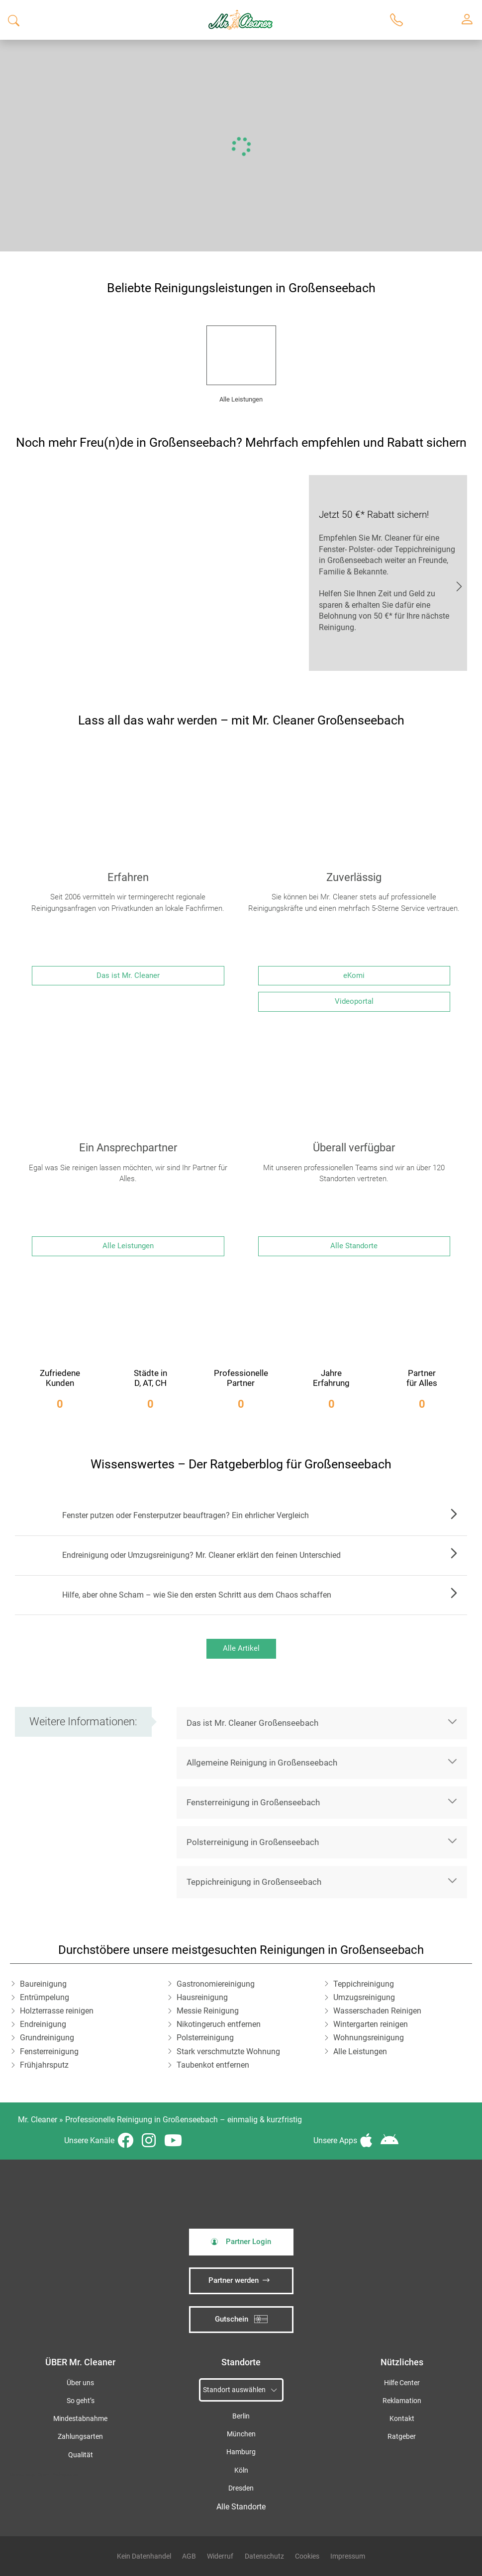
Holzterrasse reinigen (57, 2010)
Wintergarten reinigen (370, 2024)
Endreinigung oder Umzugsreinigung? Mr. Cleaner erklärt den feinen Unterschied (201, 1555)
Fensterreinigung (49, 2051)
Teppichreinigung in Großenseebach (254, 1882)
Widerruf (220, 2556)
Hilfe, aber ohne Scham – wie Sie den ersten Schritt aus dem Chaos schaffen (196, 1595)
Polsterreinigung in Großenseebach (253, 1842)
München (241, 2434)
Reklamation (402, 2401)
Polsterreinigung (205, 2037)
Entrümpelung (44, 1997)
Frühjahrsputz (44, 2065)
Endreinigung (43, 2024)
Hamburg (241, 2452)
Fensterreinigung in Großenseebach (253, 1802)
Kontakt (401, 2419)
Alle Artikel (241, 1648)
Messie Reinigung (208, 2010)
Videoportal (354, 1001)
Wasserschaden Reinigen (377, 2010)
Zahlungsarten (80, 2436)
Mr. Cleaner (37, 2119)
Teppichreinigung (363, 1984)
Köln (241, 2470)
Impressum (347, 2556)
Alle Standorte (354, 1245)
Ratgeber (401, 2436)
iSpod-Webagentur (58, 2474)
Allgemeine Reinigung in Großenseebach (262, 1763)
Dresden (241, 2488)
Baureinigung (43, 1984)
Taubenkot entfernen (213, 2065)
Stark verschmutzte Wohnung (228, 2051)
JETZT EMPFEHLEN (459, 585)
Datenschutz (264, 2556)
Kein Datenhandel (144, 2556)
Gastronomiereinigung (216, 1984)
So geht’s (81, 2401)
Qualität (80, 2455)
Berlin (241, 2416)
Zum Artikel (451, 1516)
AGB (189, 2556)
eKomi (354, 975)
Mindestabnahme (80, 2419)
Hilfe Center (402, 2383)
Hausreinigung (202, 1997)
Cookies (307, 2556)
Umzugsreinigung (364, 1997)
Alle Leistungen (128, 1245)
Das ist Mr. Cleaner (128, 975)
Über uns (80, 2383)
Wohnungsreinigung (368, 2037)
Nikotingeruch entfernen (219, 2024)
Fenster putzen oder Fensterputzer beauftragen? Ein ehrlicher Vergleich (185, 1515)
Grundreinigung (47, 2037)
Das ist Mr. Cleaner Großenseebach (252, 1723)
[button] (322, 1723)
